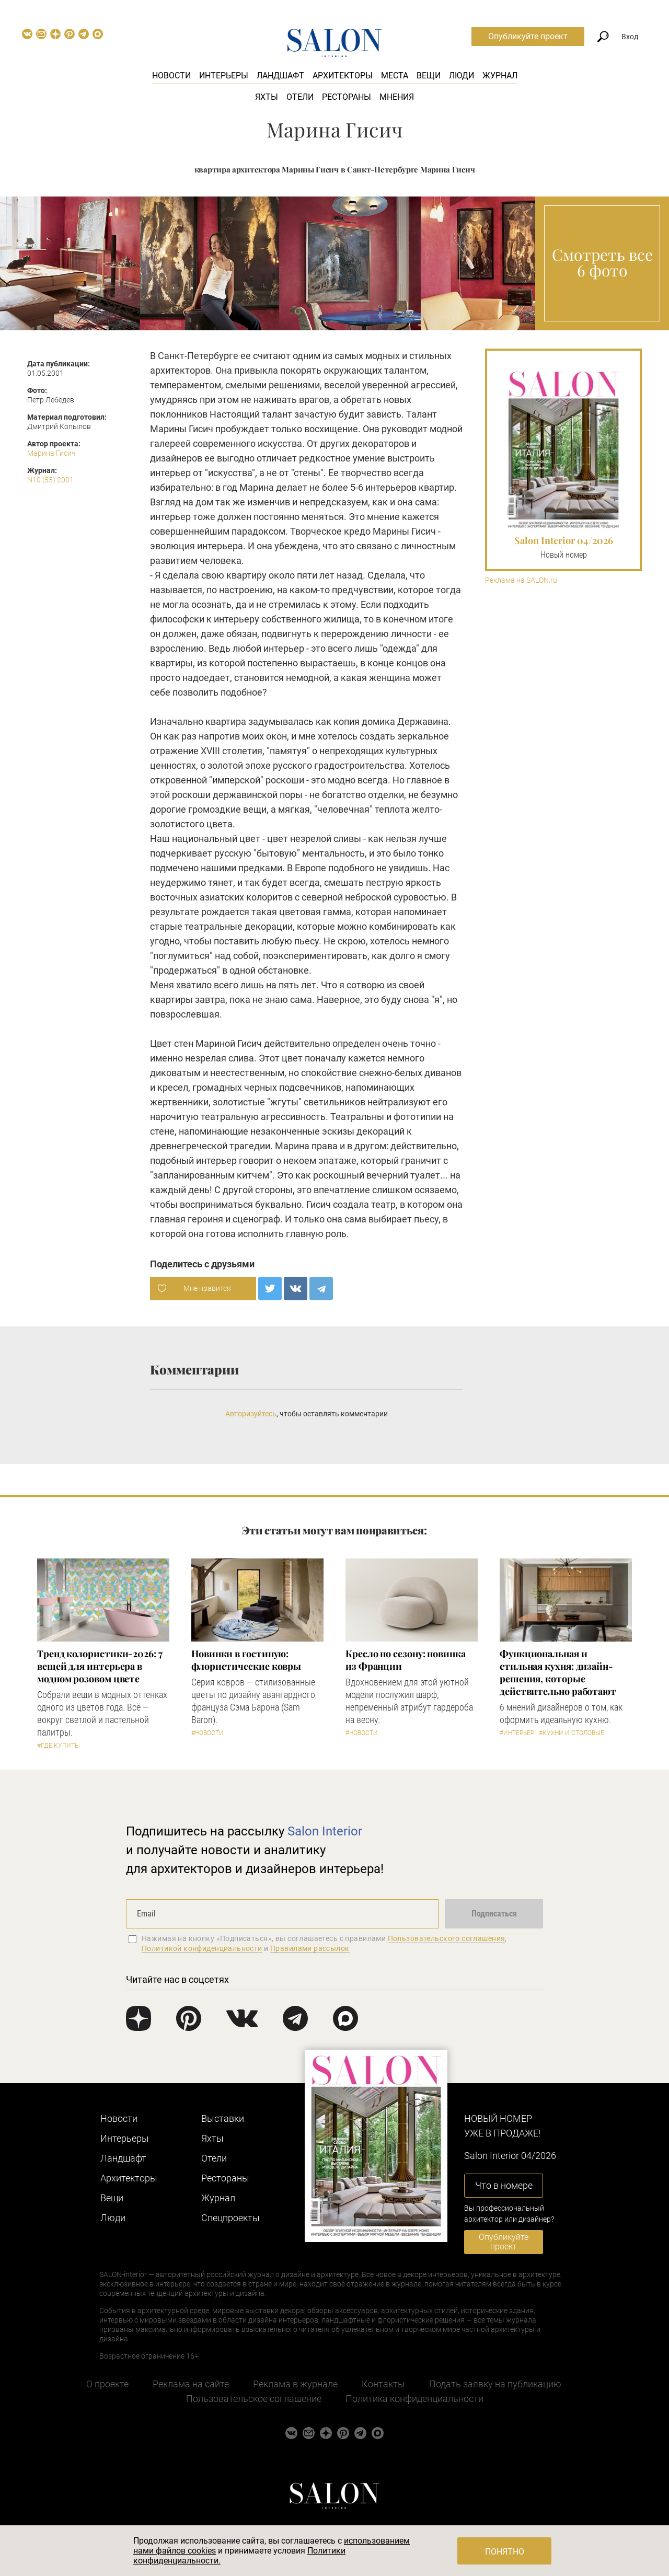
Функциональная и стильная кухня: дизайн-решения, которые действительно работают (558, 1672)
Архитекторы (343, 75)
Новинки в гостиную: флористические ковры (246, 1659)
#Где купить (57, 1745)
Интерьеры (223, 75)
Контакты (383, 2383)
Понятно (504, 2552)
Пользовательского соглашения (446, 1938)
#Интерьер (517, 1733)
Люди (461, 75)
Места (394, 75)
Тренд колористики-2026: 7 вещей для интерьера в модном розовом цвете (100, 1666)
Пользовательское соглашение (253, 2398)
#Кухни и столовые (571, 1733)
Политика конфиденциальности (414, 2398)
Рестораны (346, 97)
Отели (300, 97)
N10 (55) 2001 (50, 480)
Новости (171, 75)
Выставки (222, 2118)
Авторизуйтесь (250, 1414)
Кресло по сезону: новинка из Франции (405, 1659)
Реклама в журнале (295, 2383)
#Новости (207, 1733)
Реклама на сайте (191, 2383)
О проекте (107, 2383)
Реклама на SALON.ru (521, 580)
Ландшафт (280, 75)
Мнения (396, 97)
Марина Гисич (51, 453)
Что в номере (504, 2185)
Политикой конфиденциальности (202, 1948)
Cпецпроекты (230, 2217)
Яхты (266, 97)
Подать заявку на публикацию (495, 2383)
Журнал (499, 75)
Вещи (429, 75)
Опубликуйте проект (528, 36)
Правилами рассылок (310, 1948)
